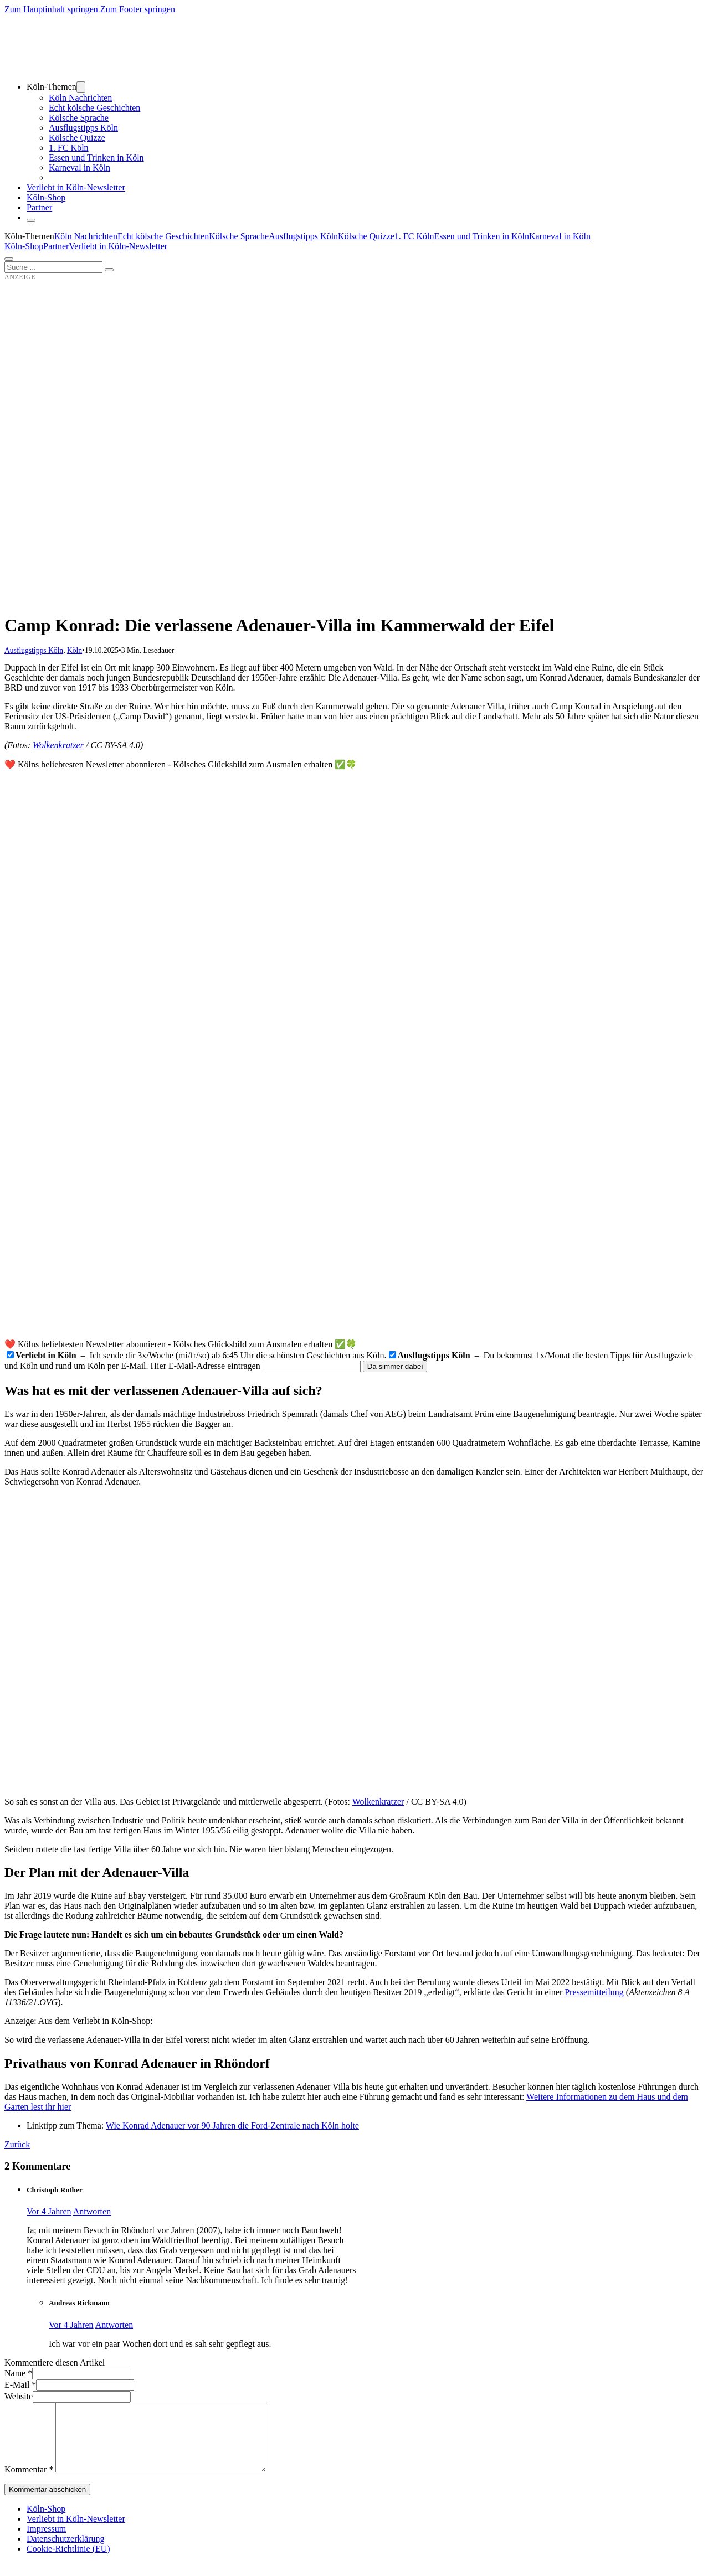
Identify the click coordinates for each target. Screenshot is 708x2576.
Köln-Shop (23, 246)
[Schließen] (31, 220)
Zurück (17, 2144)
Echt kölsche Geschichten (94, 107)
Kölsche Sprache (79, 117)
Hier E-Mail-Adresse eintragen (205, 1366)
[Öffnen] (8, 259)
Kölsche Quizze (77, 137)
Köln (74, 650)
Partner (39, 207)
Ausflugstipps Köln (83, 127)
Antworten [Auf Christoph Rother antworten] (92, 2211)
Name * (18, 2373)
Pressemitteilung (594, 1992)
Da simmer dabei (395, 1366)
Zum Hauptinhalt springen (51, 9)
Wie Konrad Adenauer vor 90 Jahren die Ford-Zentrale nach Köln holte (232, 2125)
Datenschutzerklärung (65, 2552)
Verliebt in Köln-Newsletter (76, 187)
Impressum (46, 2542)
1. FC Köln (69, 147)
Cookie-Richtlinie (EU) (68, 2562)
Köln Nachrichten (80, 97)
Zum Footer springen (137, 9)
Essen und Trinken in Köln (96, 157)
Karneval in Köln (79, 167)
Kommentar (28, 2482)
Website (18, 2396)
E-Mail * (20, 2384)
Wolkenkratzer (58, 745)
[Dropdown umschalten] (80, 87)
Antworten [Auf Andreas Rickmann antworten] (114, 2325)
